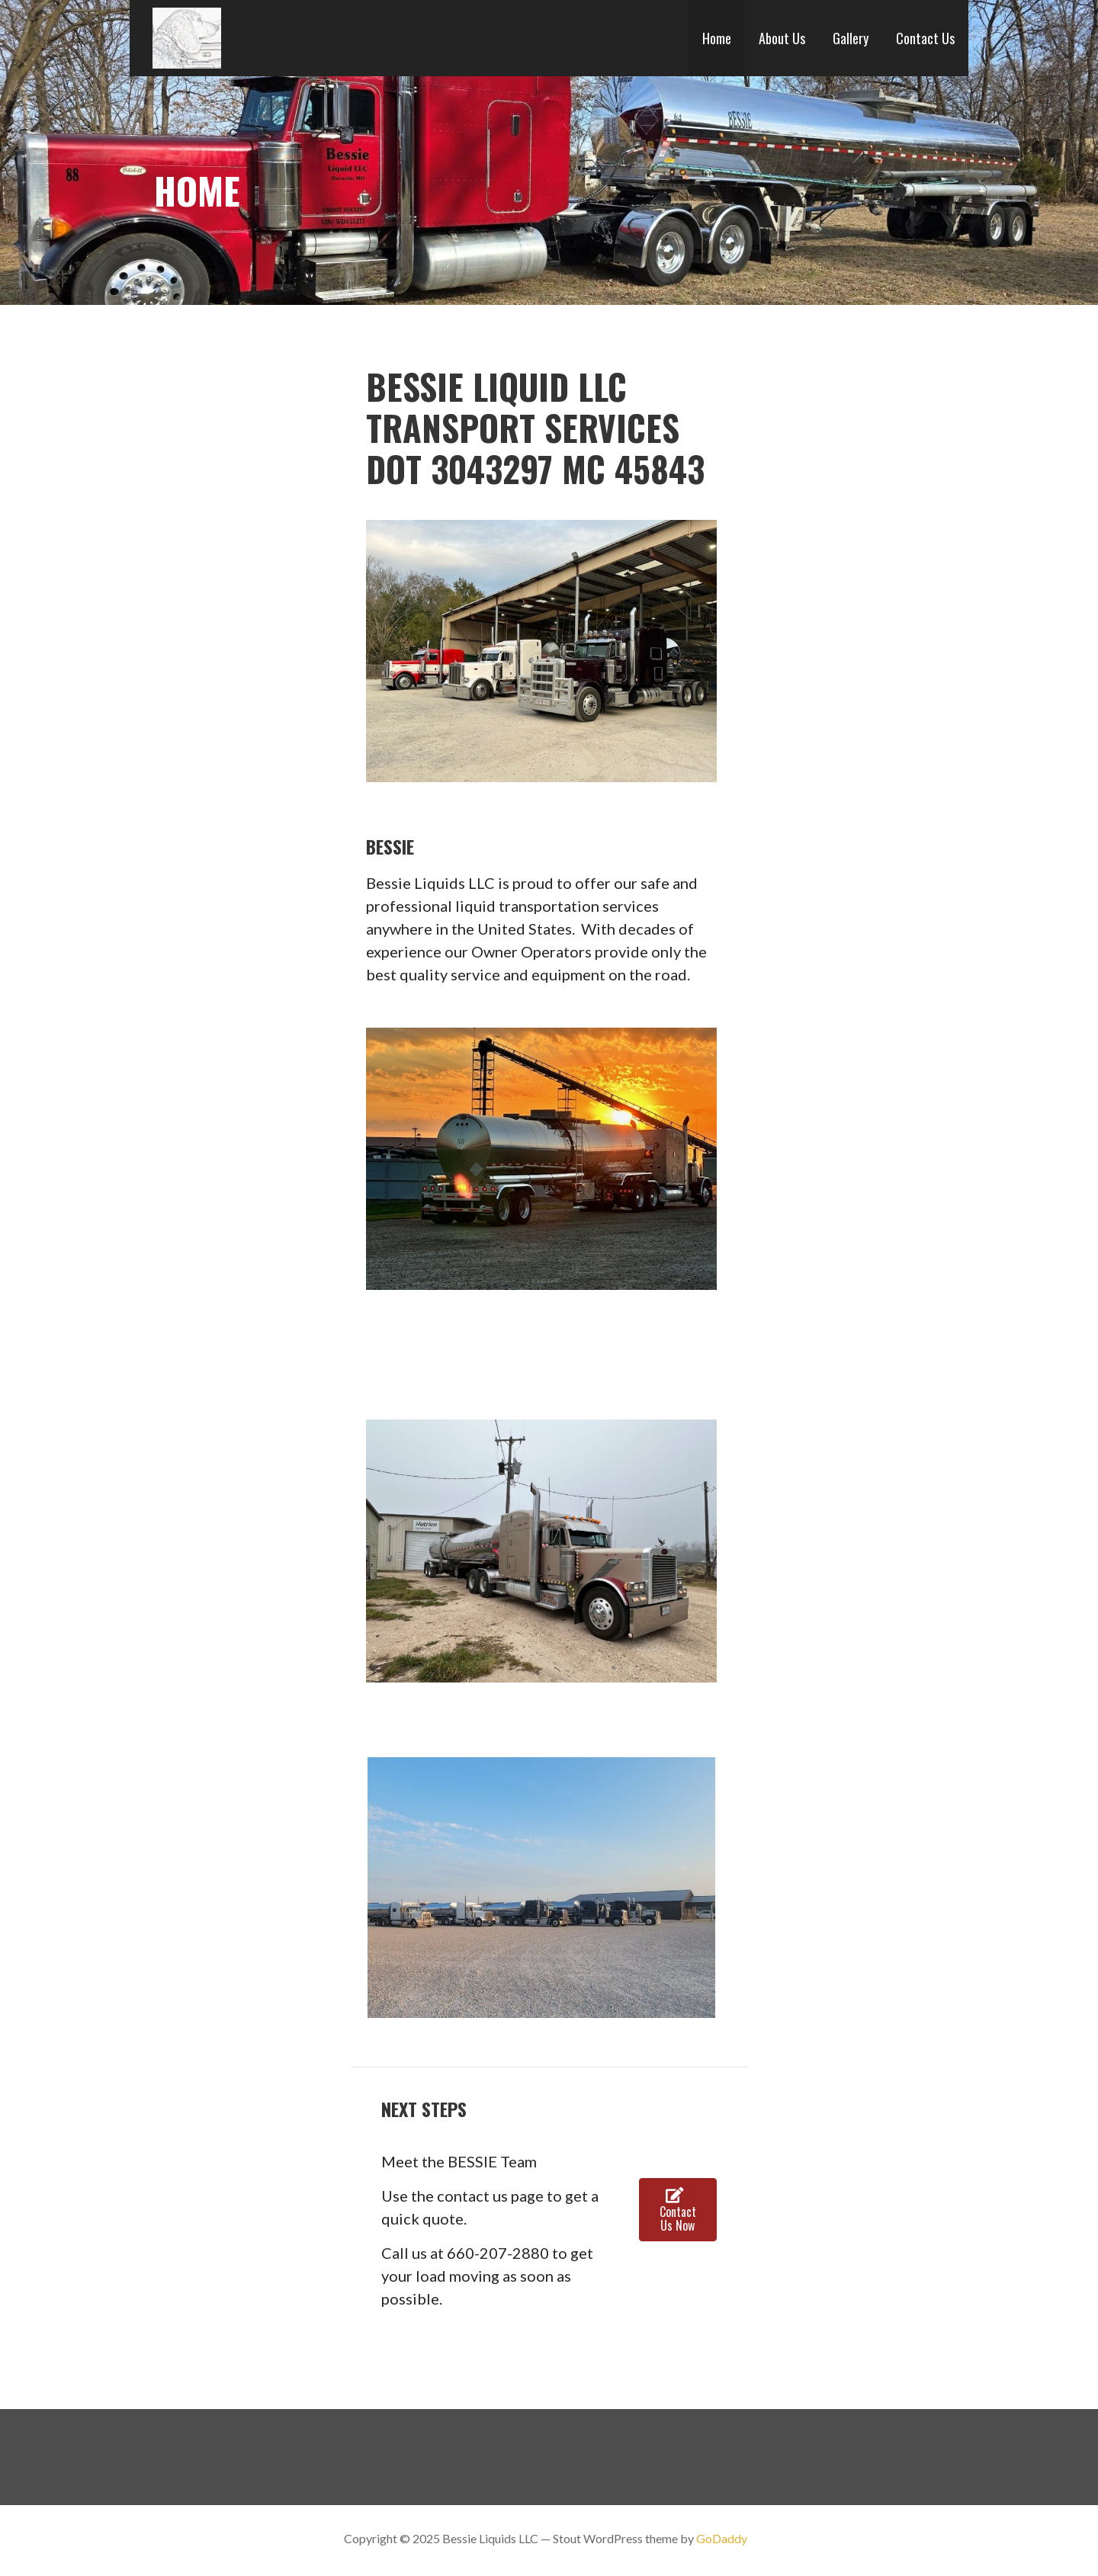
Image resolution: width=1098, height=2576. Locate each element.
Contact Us (925, 38)
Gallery (850, 38)
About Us (782, 38)
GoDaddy (721, 2538)
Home (716, 38)
